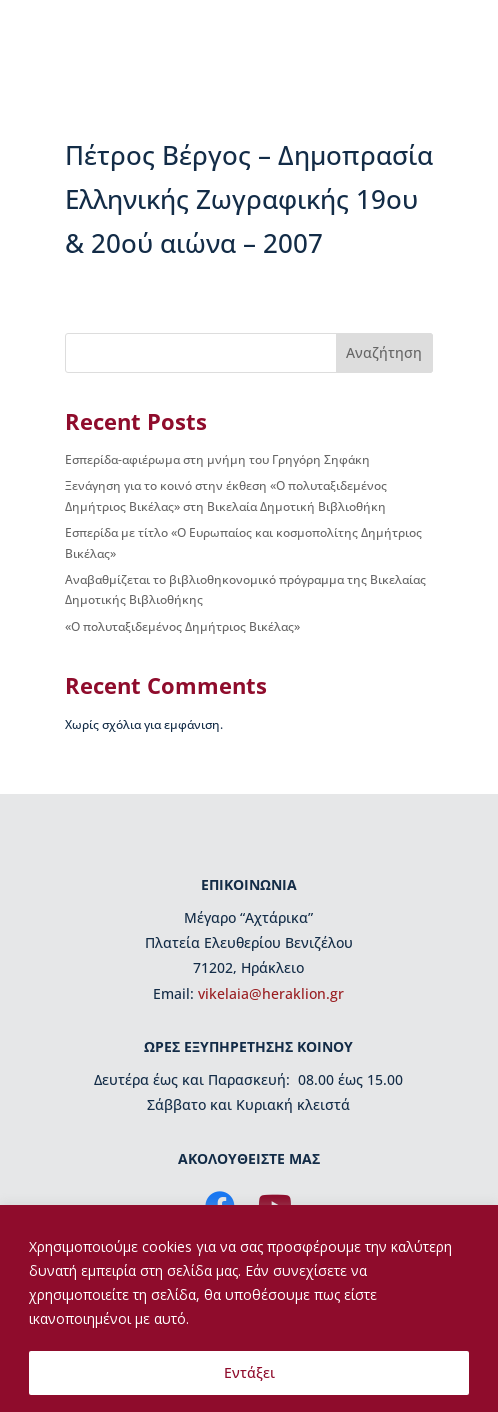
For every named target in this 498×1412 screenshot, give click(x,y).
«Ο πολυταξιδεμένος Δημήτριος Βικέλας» (182, 626)
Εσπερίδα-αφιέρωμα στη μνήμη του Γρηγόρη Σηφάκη (217, 459)
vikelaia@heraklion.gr (271, 993)
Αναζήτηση (384, 352)
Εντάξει (249, 1372)
